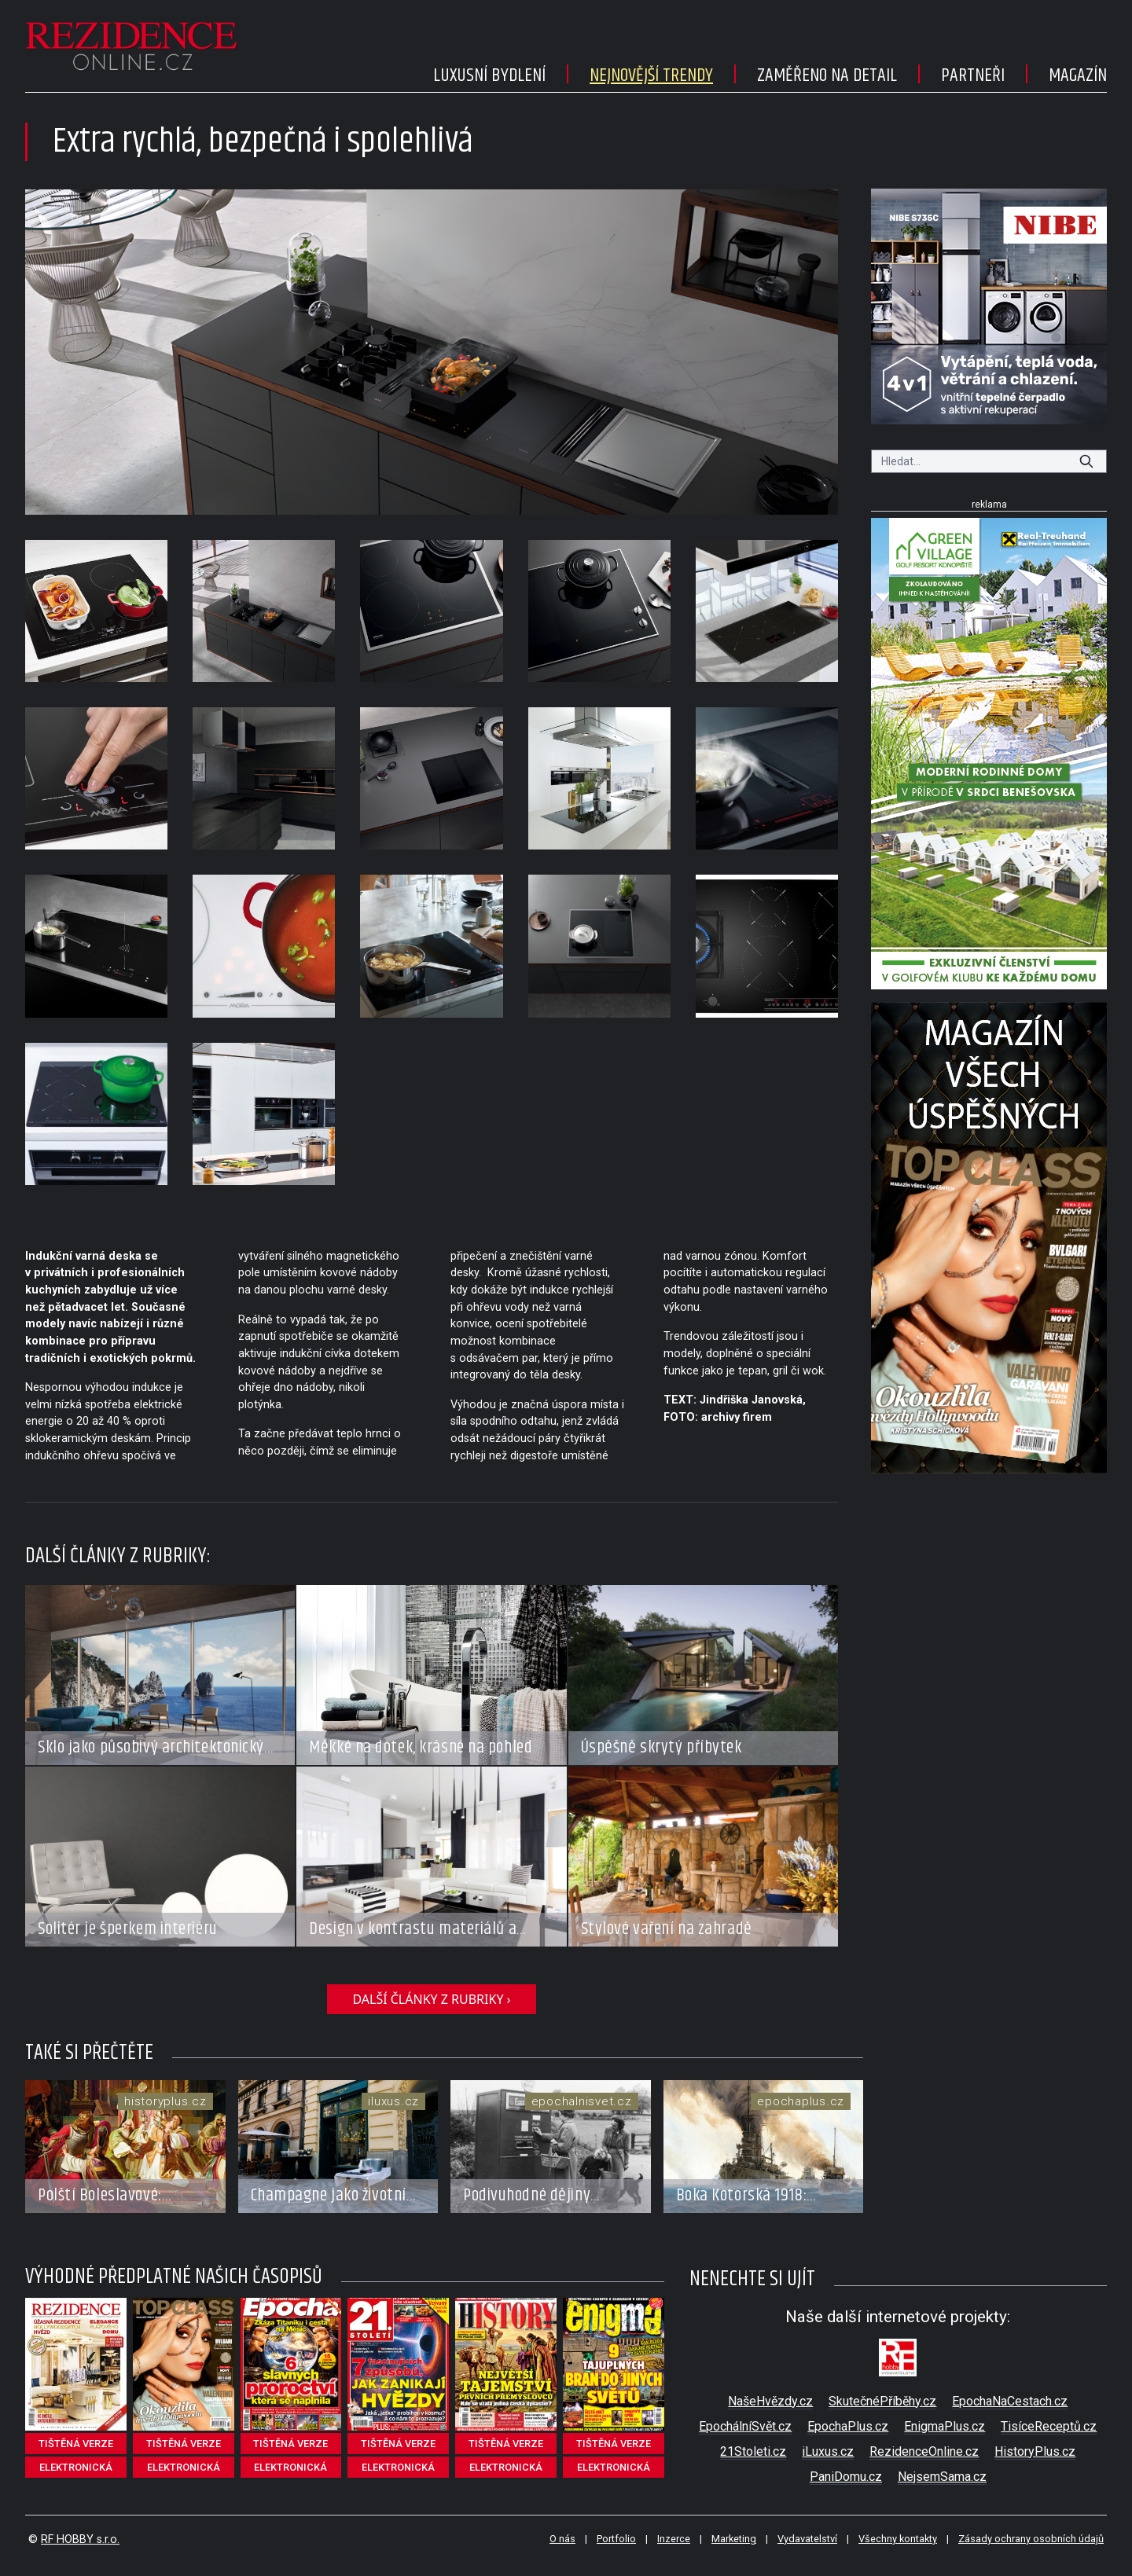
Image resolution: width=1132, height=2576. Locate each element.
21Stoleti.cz (753, 2451)
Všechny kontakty (897, 2539)
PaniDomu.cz (846, 2476)
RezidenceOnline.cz (924, 2451)
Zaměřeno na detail (827, 75)
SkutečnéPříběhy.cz (882, 2401)
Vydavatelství (807, 2539)
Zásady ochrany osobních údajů (1031, 2539)
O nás (562, 2539)
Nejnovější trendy (651, 75)
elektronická (75, 2467)
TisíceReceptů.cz (1049, 2426)
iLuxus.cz (828, 2451)
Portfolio (616, 2539)
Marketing (733, 2539)
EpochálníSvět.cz (745, 2426)
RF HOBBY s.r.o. (80, 2539)
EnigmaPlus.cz (944, 2426)
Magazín (1078, 75)
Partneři (973, 75)
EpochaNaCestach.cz (1010, 2401)
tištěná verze (76, 2443)
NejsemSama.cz (942, 2476)
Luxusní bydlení (489, 75)
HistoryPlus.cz (1034, 2451)
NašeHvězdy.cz (770, 2401)
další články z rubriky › (431, 1999)
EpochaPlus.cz (847, 2426)
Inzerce (673, 2539)
